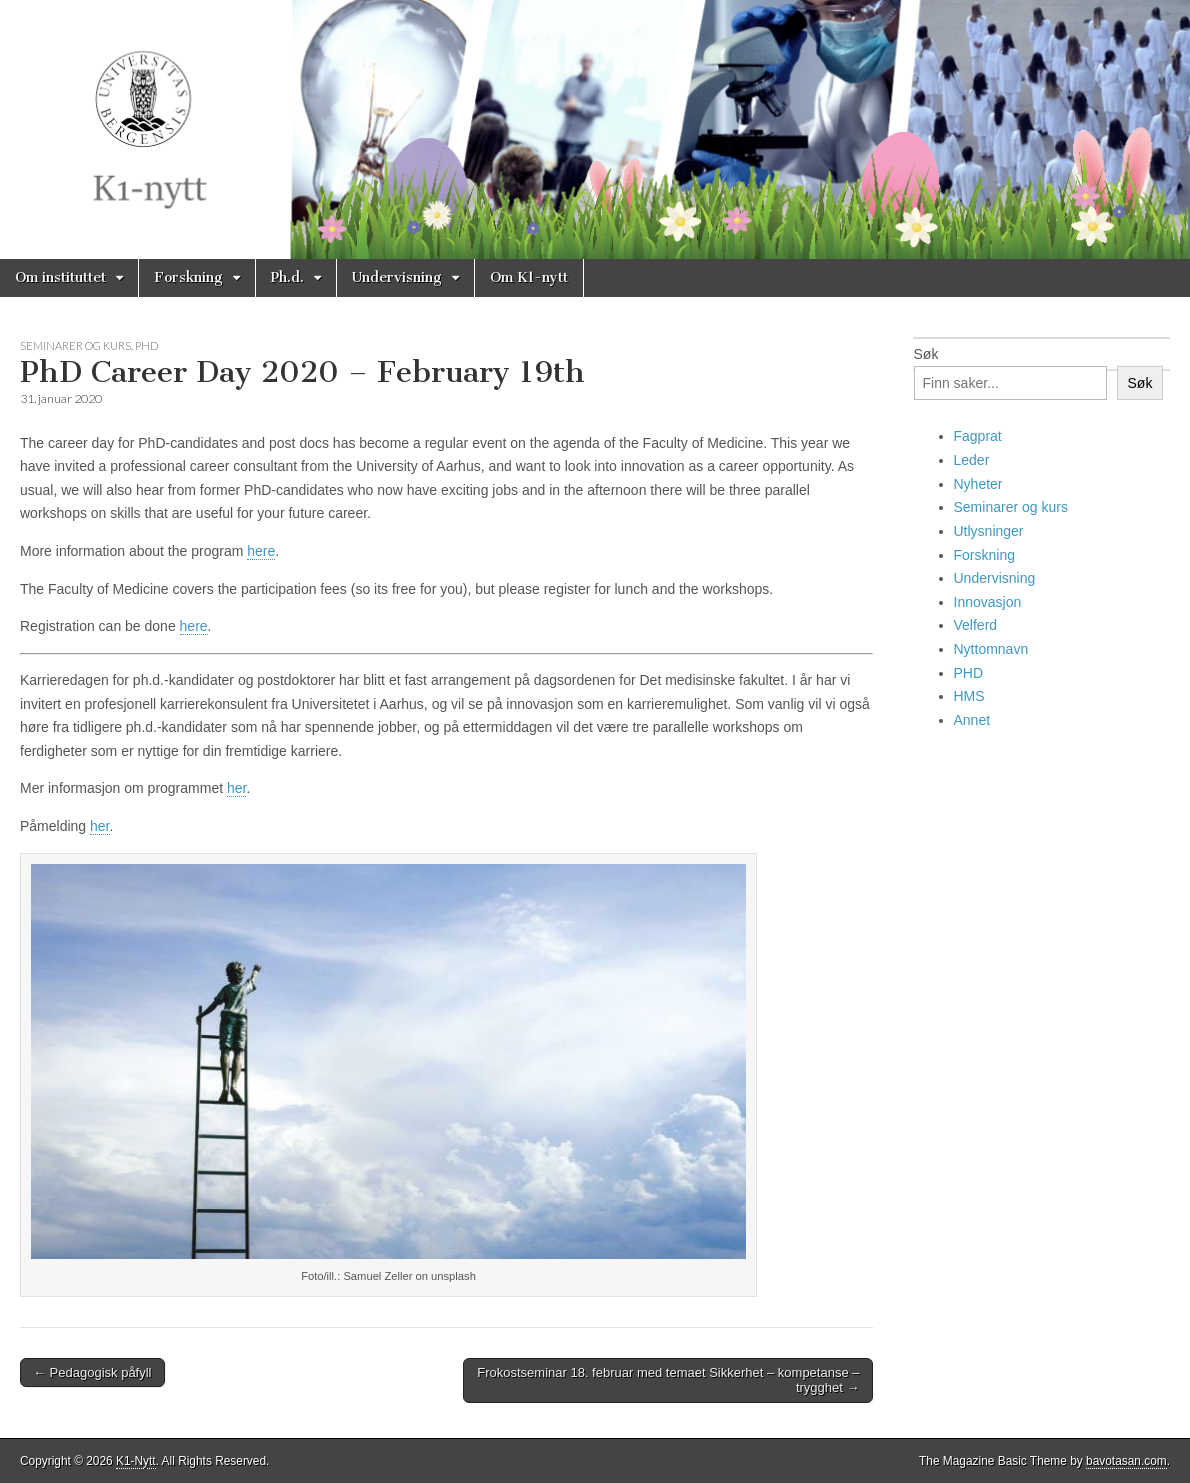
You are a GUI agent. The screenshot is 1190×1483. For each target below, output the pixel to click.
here (261, 551)
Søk (926, 354)
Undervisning (397, 277)
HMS (969, 696)
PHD (146, 345)
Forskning (188, 277)
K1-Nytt (136, 1461)
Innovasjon (988, 602)
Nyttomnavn (991, 649)
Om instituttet (60, 277)
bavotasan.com (1126, 1461)
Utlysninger (989, 531)
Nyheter (978, 484)
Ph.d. (287, 277)
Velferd (976, 625)
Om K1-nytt (529, 277)
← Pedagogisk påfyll (92, 1372)
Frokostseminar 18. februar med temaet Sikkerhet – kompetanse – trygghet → (668, 1380)
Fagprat (978, 436)
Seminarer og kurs (75, 345)
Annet (972, 720)
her (236, 788)
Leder (972, 460)
